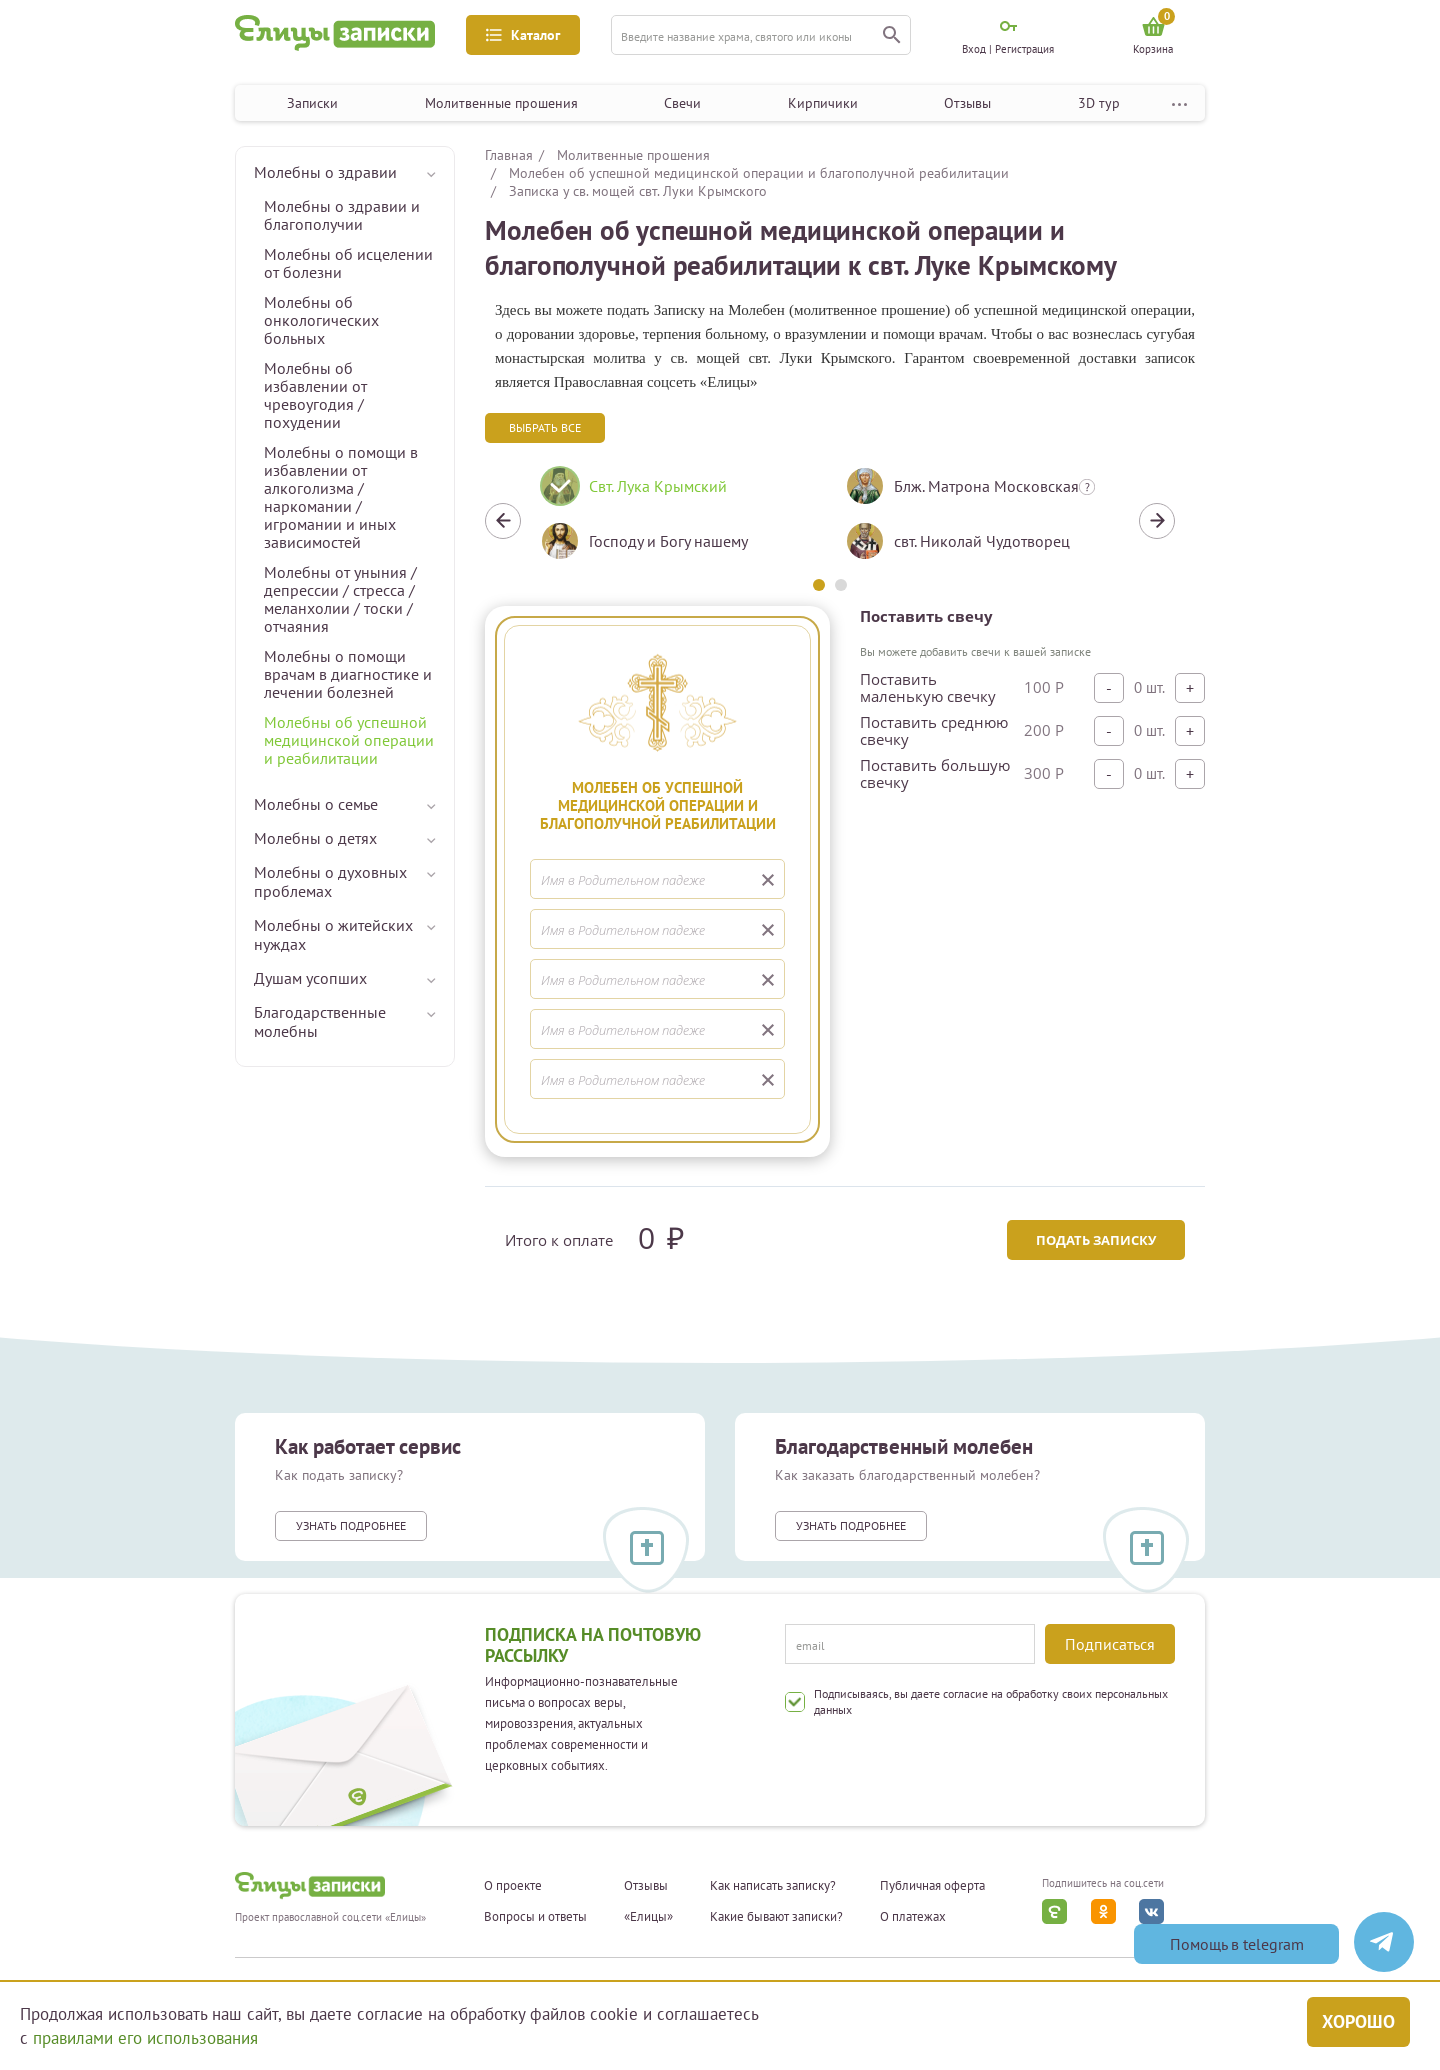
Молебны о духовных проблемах (330, 881)
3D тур (1099, 103)
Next (1157, 521)
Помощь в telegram (1237, 1944)
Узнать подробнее (351, 1525)
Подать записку (1096, 1240)
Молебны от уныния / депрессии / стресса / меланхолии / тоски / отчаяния (340, 599)
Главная (509, 155)
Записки (312, 103)
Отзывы (967, 103)
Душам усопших (310, 978)
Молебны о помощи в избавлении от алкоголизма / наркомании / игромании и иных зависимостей (341, 497)
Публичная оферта (932, 1886)
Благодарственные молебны (320, 1021)
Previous (503, 521)
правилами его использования (145, 2038)
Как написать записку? (773, 1886)
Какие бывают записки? (776, 1917)
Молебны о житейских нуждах (333, 934)
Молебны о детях (315, 838)
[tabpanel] (677, 521)
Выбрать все (545, 427)
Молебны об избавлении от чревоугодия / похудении (315, 395)
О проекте (513, 1886)
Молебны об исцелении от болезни (348, 263)
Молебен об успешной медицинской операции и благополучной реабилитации (759, 173)
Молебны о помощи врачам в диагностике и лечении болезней (348, 674)
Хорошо (1358, 2021)
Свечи (682, 103)
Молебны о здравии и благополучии (342, 215)
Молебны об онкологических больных (321, 320)
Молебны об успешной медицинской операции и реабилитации (349, 740)
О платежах (913, 1917)
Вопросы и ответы (535, 1917)
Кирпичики (823, 103)
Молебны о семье (316, 804)
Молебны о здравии (325, 172)
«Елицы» (648, 1917)
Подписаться (1110, 1644)
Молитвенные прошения (501, 103)
